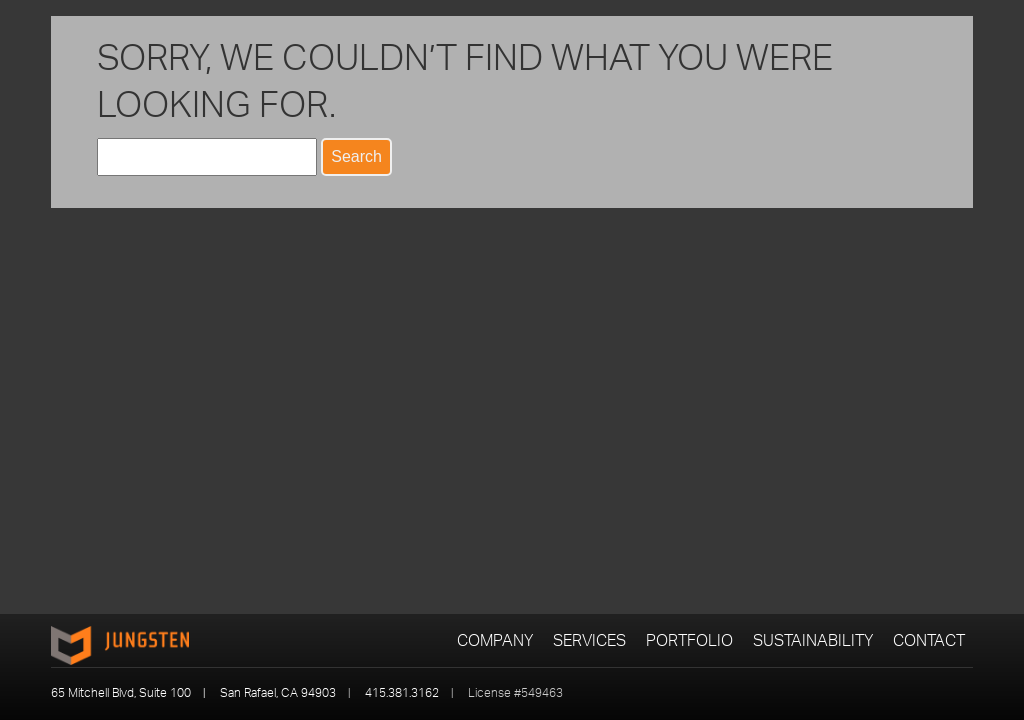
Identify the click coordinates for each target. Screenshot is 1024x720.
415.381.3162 (402, 692)
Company (495, 640)
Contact (929, 640)
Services (589, 640)
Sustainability (813, 640)
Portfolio (689, 640)
